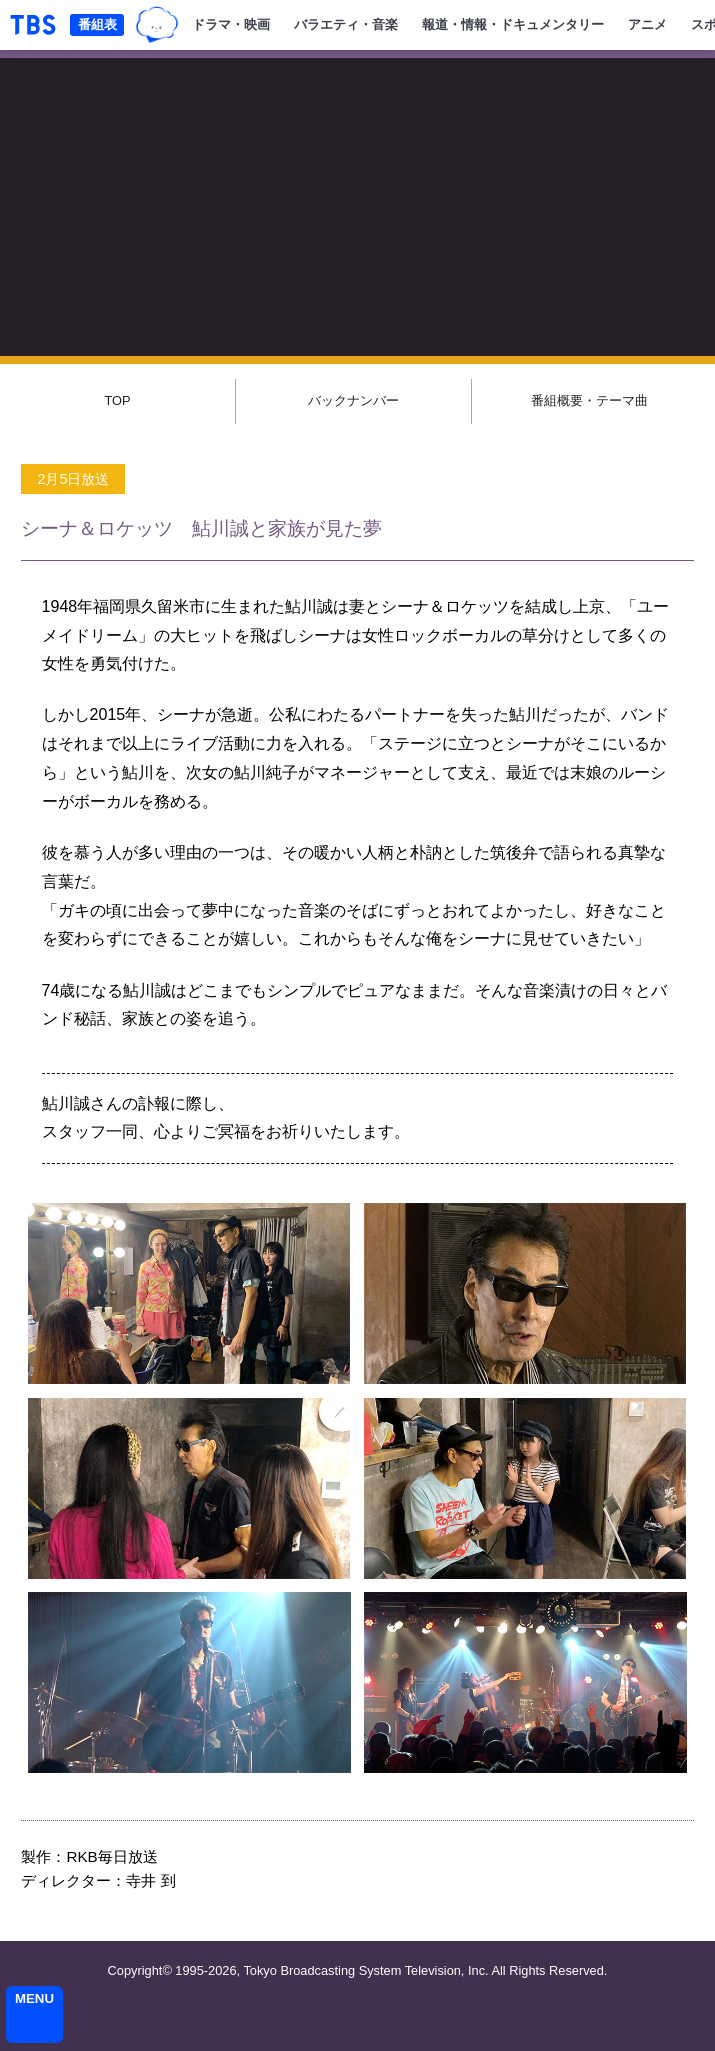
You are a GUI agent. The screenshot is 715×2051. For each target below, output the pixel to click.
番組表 (97, 24)
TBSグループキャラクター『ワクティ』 (157, 25)
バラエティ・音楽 (346, 24)
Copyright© (140, 1970)
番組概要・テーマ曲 (589, 400)
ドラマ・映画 (231, 24)
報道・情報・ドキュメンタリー (513, 24)
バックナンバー (353, 400)
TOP (117, 400)
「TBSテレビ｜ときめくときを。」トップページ (33, 25)
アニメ (647, 24)
